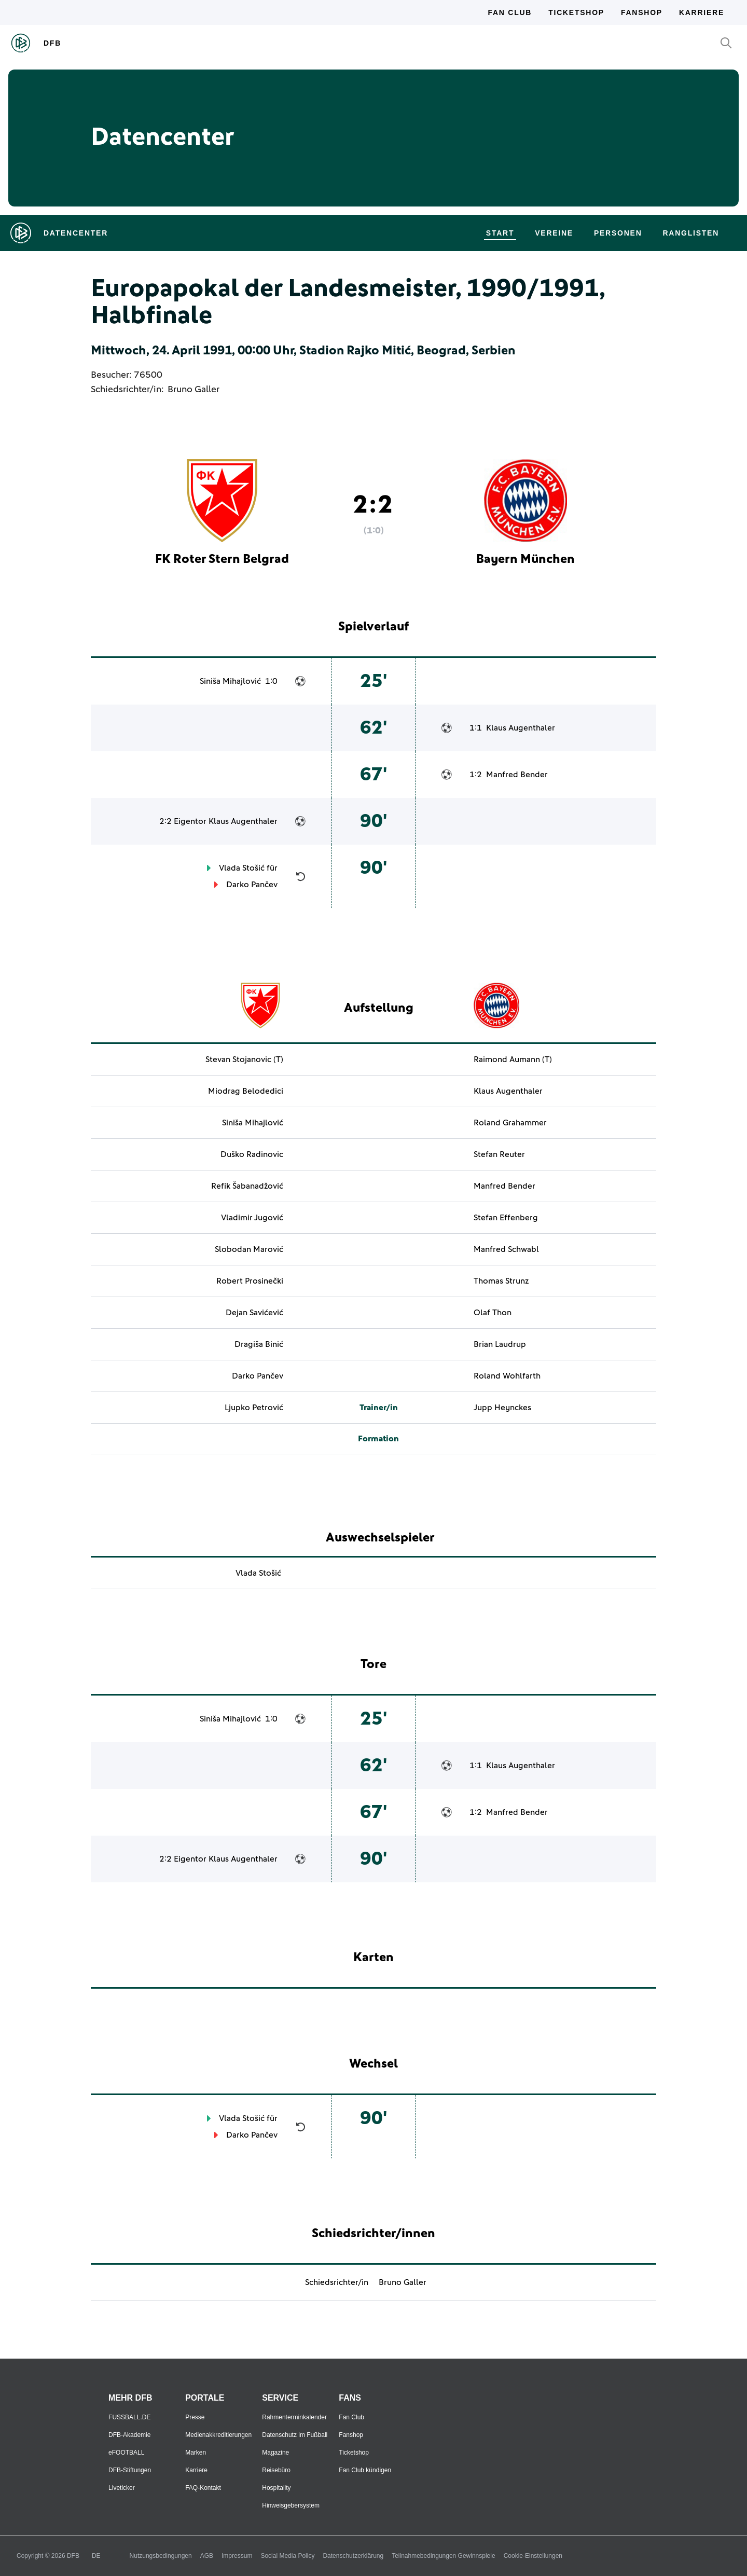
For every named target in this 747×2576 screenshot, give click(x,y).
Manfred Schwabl (506, 1249)
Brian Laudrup (500, 1344)
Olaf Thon (492, 1312)
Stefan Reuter (499, 1154)
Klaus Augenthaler (520, 728)
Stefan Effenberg (506, 1218)
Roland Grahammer (510, 1123)
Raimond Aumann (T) (513, 1059)
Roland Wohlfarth (507, 1376)
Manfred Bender (517, 774)
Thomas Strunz (501, 1281)
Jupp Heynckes (502, 1407)
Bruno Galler (193, 389)
